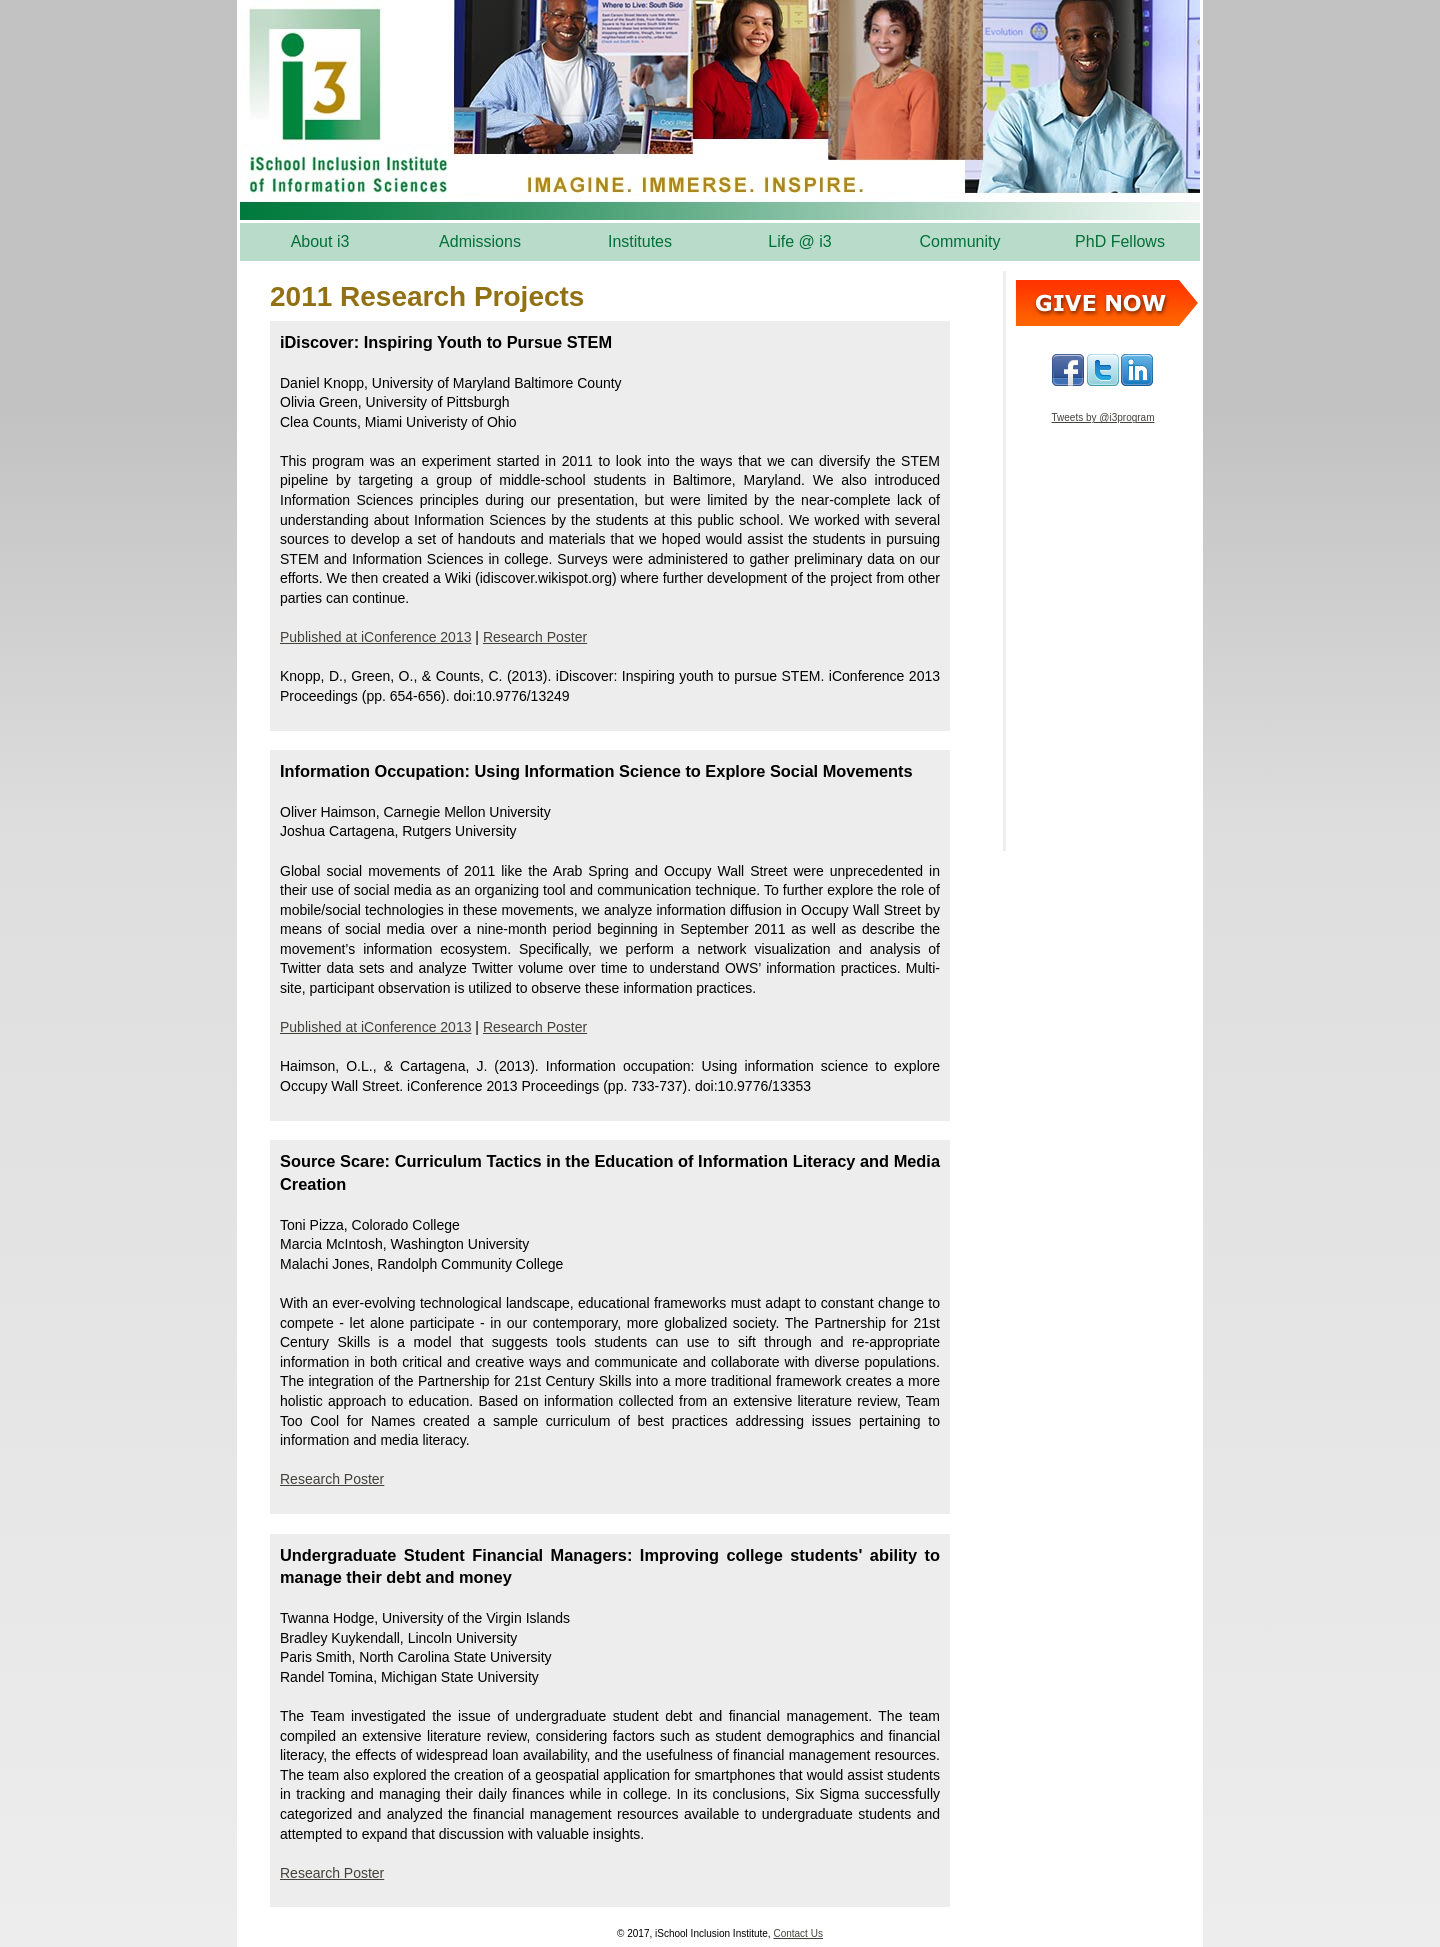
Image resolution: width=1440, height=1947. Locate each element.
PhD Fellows (1120, 241)
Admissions (480, 241)
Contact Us (797, 1933)
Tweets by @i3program (1103, 417)
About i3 (320, 241)
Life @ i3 (799, 241)
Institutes (640, 241)
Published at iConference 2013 (375, 637)
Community (960, 241)
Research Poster (535, 637)
